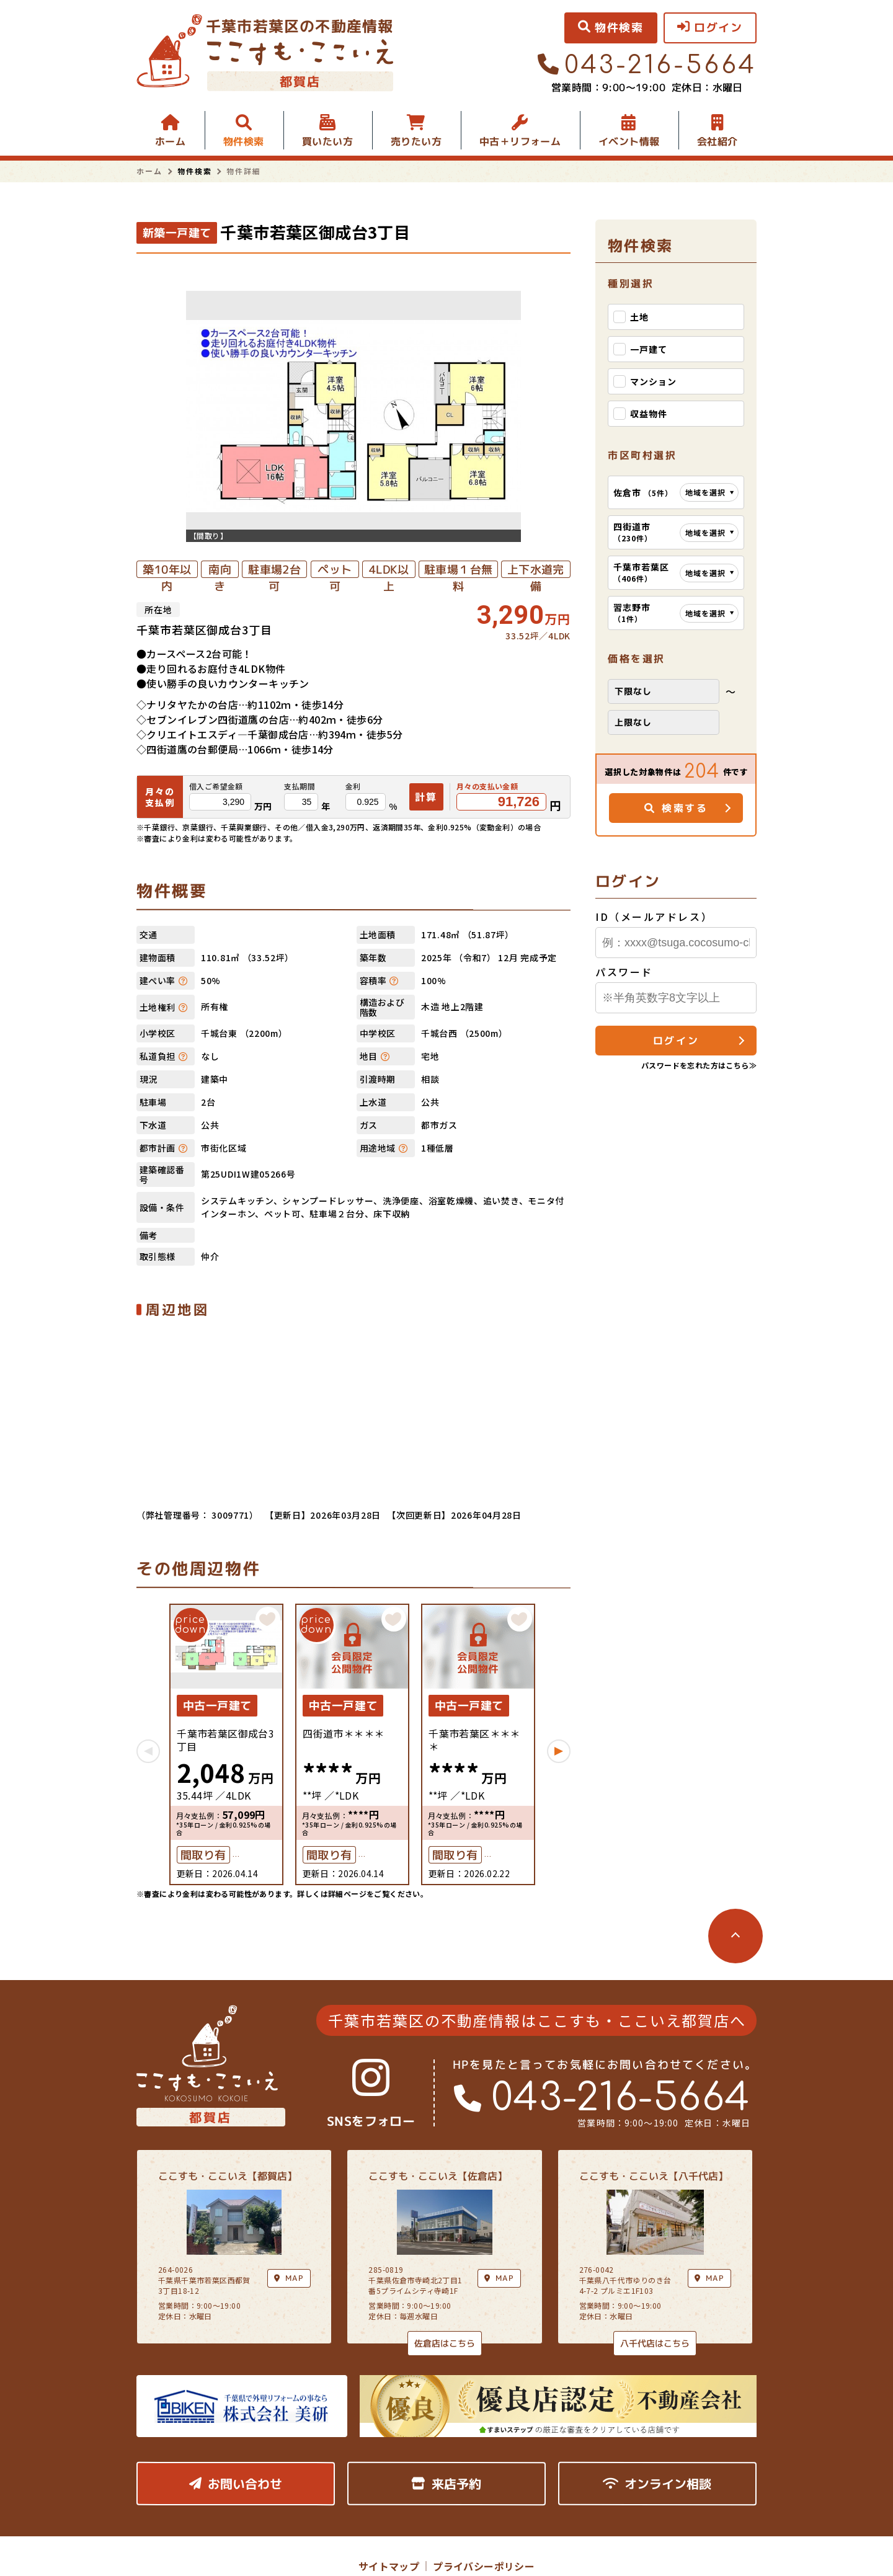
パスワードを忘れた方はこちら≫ (699, 1065)
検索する (676, 808)
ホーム (170, 141)
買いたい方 (327, 141)
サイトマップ (388, 2566)
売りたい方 (416, 141)
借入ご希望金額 (216, 786)
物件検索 (243, 141)
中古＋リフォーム (520, 141)
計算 (426, 796)
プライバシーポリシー (484, 2566)
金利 (353, 786)
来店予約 (446, 2483)
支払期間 (299, 786)
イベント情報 (628, 141)
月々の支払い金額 (487, 786)
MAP (499, 2277)
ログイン (676, 1040)
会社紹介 (717, 141)
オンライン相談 (657, 2483)
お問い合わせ (235, 2483)
